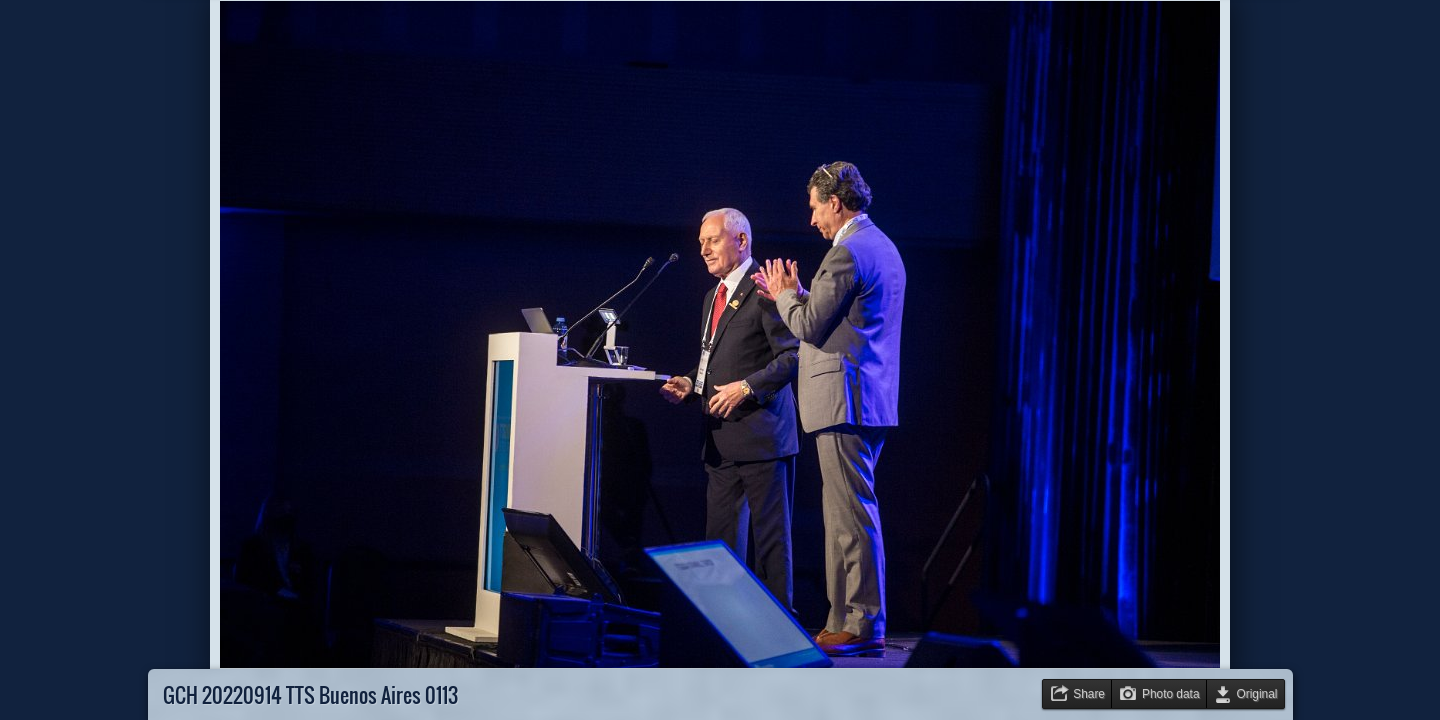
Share (1089, 694)
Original (1257, 694)
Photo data (1171, 694)
